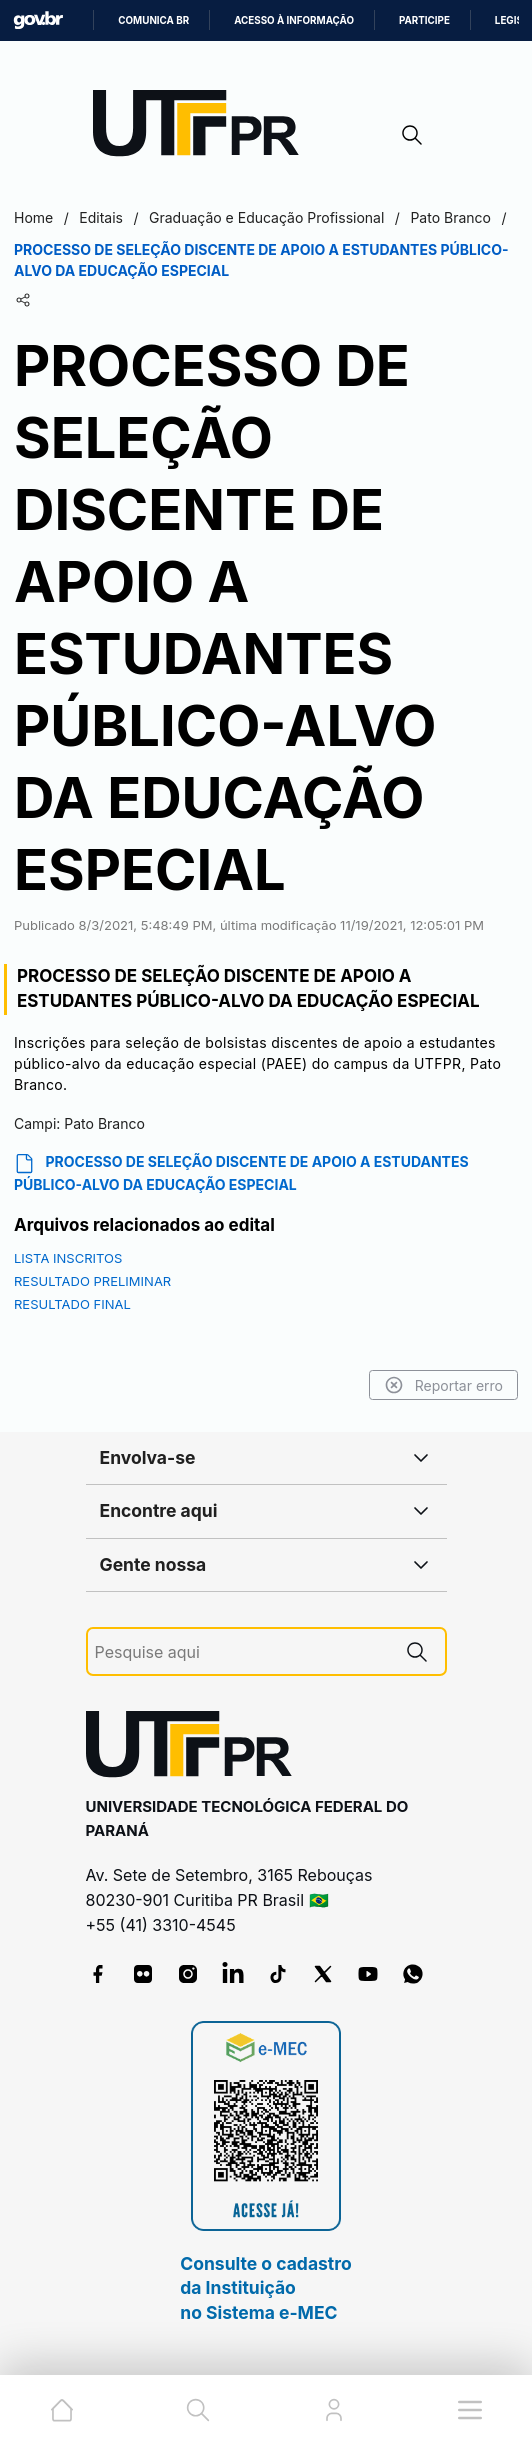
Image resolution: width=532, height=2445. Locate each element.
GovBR (38, 20)
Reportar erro (443, 1385)
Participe (424, 20)
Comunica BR (153, 20)
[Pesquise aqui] (242, 1652)
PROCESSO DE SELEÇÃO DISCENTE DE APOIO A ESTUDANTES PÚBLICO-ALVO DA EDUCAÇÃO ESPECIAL (241, 1173)
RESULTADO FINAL (72, 1304)
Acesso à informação (294, 20)
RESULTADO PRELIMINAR (92, 1281)
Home (33, 217)
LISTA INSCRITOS (68, 1258)
